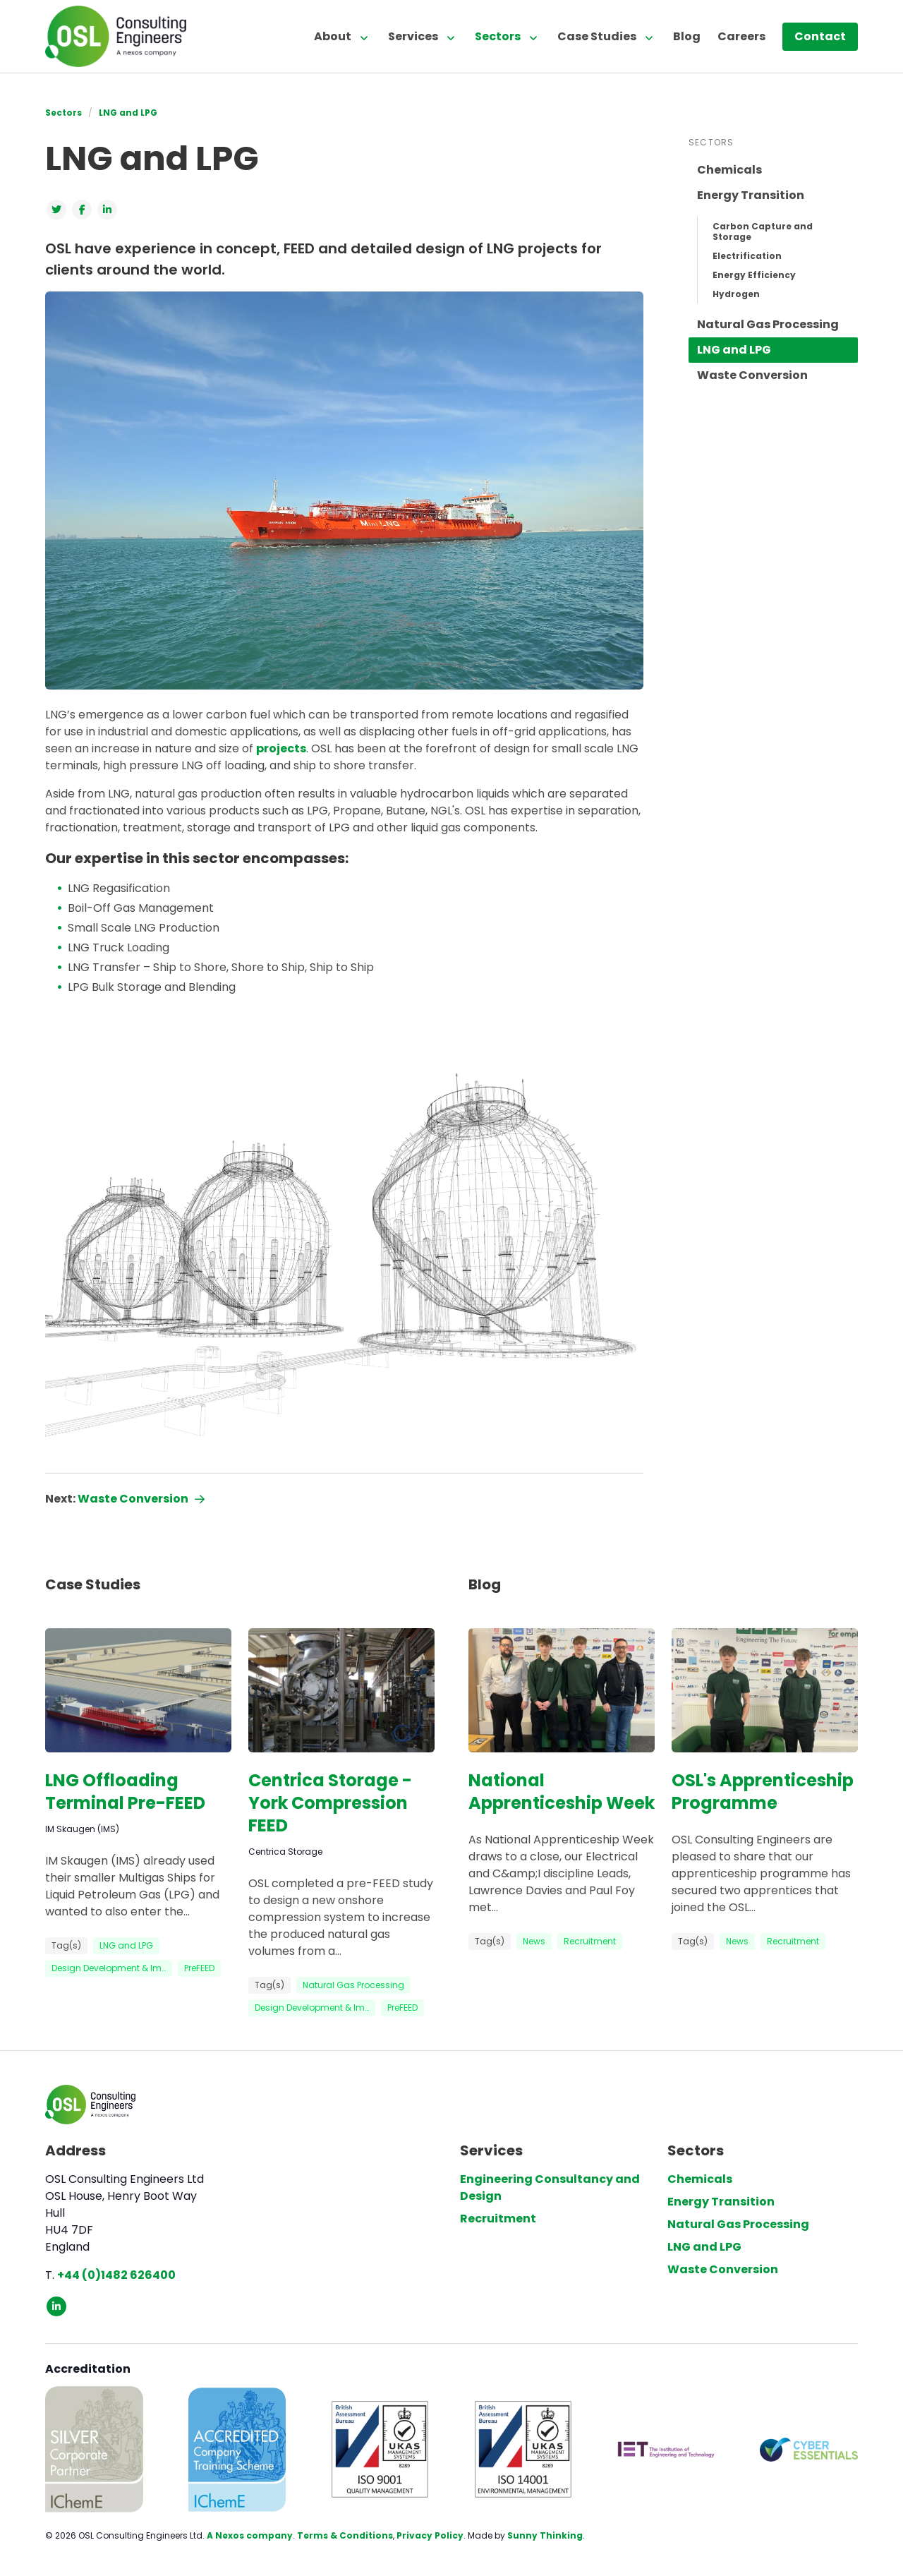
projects (281, 748)
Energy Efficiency (754, 275)
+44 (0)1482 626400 (116, 2275)
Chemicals (729, 170)
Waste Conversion (752, 375)
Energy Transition (750, 195)
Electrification (747, 256)
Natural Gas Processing (768, 324)
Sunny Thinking (545, 2535)
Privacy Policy (429, 2535)
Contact (820, 36)
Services (413, 36)
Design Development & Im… (108, 1968)
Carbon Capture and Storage (763, 231)
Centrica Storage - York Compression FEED (330, 1803)
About (332, 36)
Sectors (498, 36)
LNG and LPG (128, 113)
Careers (741, 36)
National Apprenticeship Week (561, 1791)
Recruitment (590, 1941)
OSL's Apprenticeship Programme (763, 1791)
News (534, 1941)
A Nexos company (250, 2535)
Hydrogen (736, 294)
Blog (687, 36)
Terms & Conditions (345, 2535)
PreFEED (199, 1968)
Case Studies (596, 36)
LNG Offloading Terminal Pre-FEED (125, 1791)
